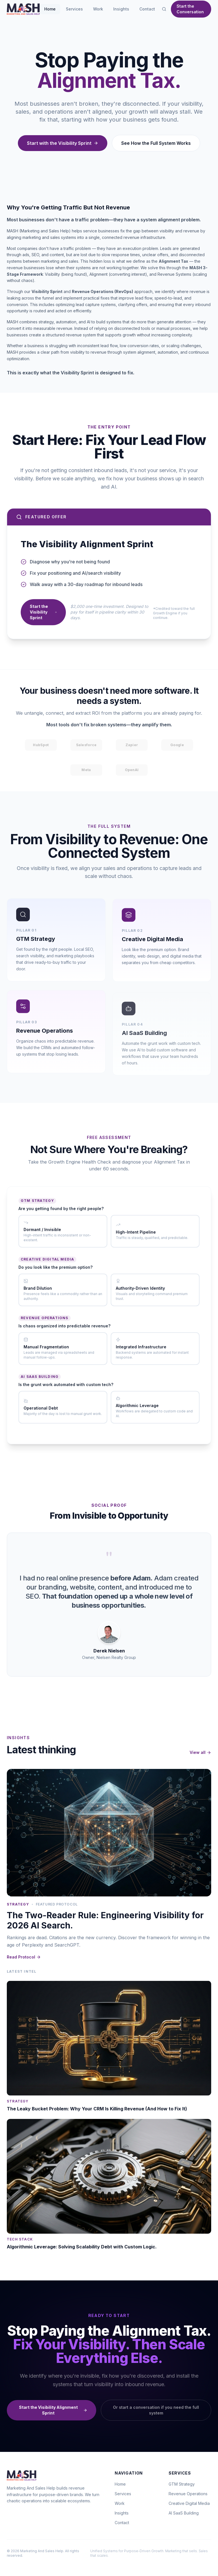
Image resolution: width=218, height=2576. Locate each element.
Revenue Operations (188, 2493)
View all (200, 1754)
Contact (147, 9)
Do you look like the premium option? (55, 1269)
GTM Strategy (182, 2484)
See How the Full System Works (156, 143)
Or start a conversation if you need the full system (156, 2412)
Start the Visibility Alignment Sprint (53, 2412)
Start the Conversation (190, 9)
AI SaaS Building (184, 2513)
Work (98, 9)
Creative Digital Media (189, 2503)
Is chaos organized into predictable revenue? (64, 1328)
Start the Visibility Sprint (43, 616)
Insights (121, 9)
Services (74, 9)
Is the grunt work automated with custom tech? (65, 1386)
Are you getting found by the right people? (61, 1210)
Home (50, 9)
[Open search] (164, 9)
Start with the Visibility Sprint (62, 143)
